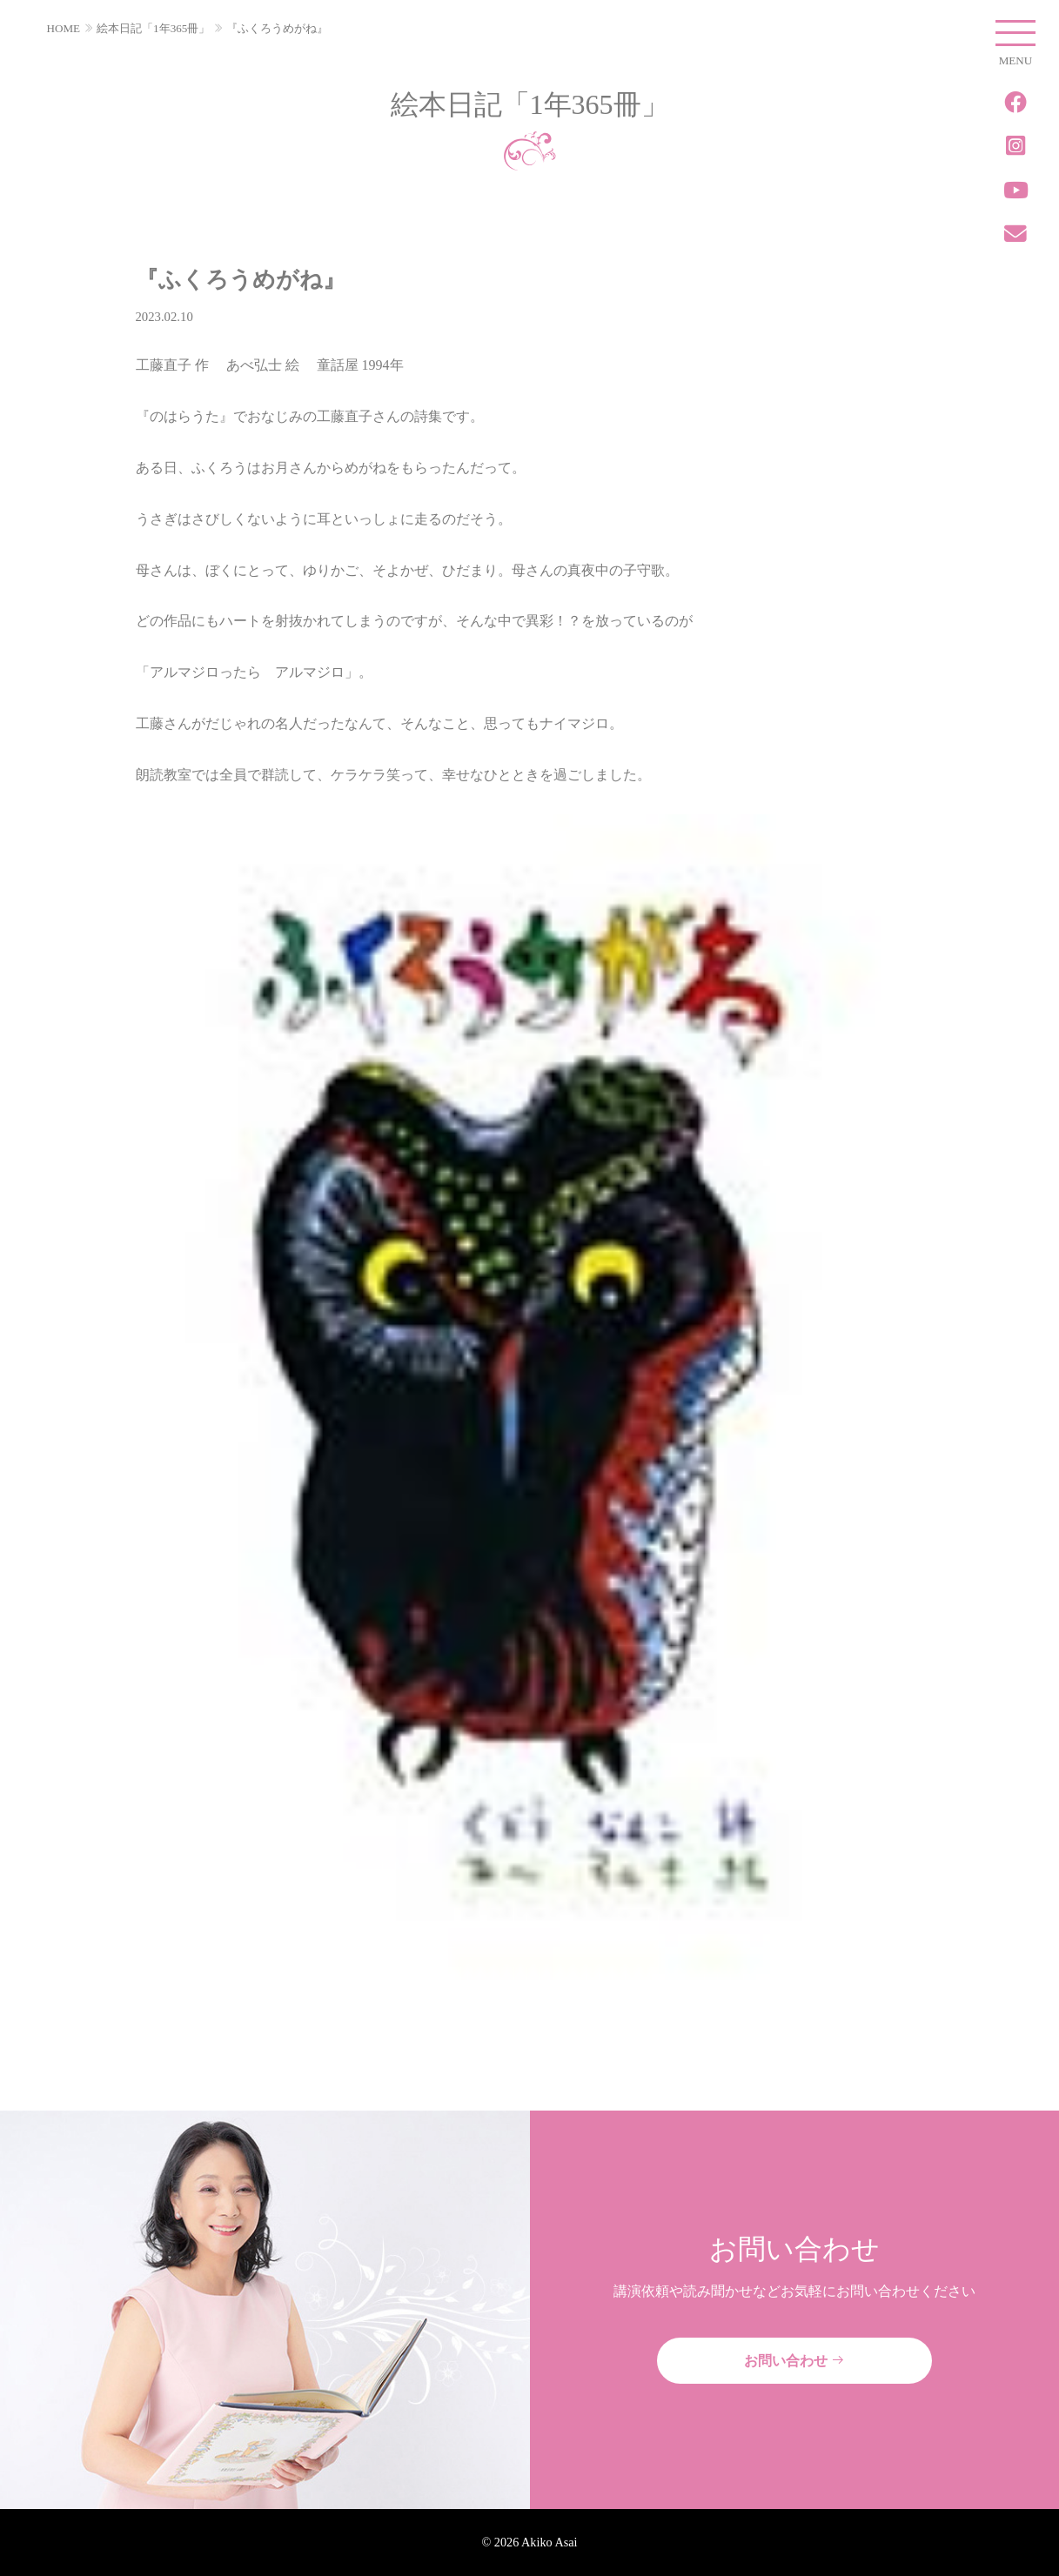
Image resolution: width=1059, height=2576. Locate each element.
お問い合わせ (794, 2360)
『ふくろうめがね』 (277, 28)
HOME (64, 28)
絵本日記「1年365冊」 (153, 28)
